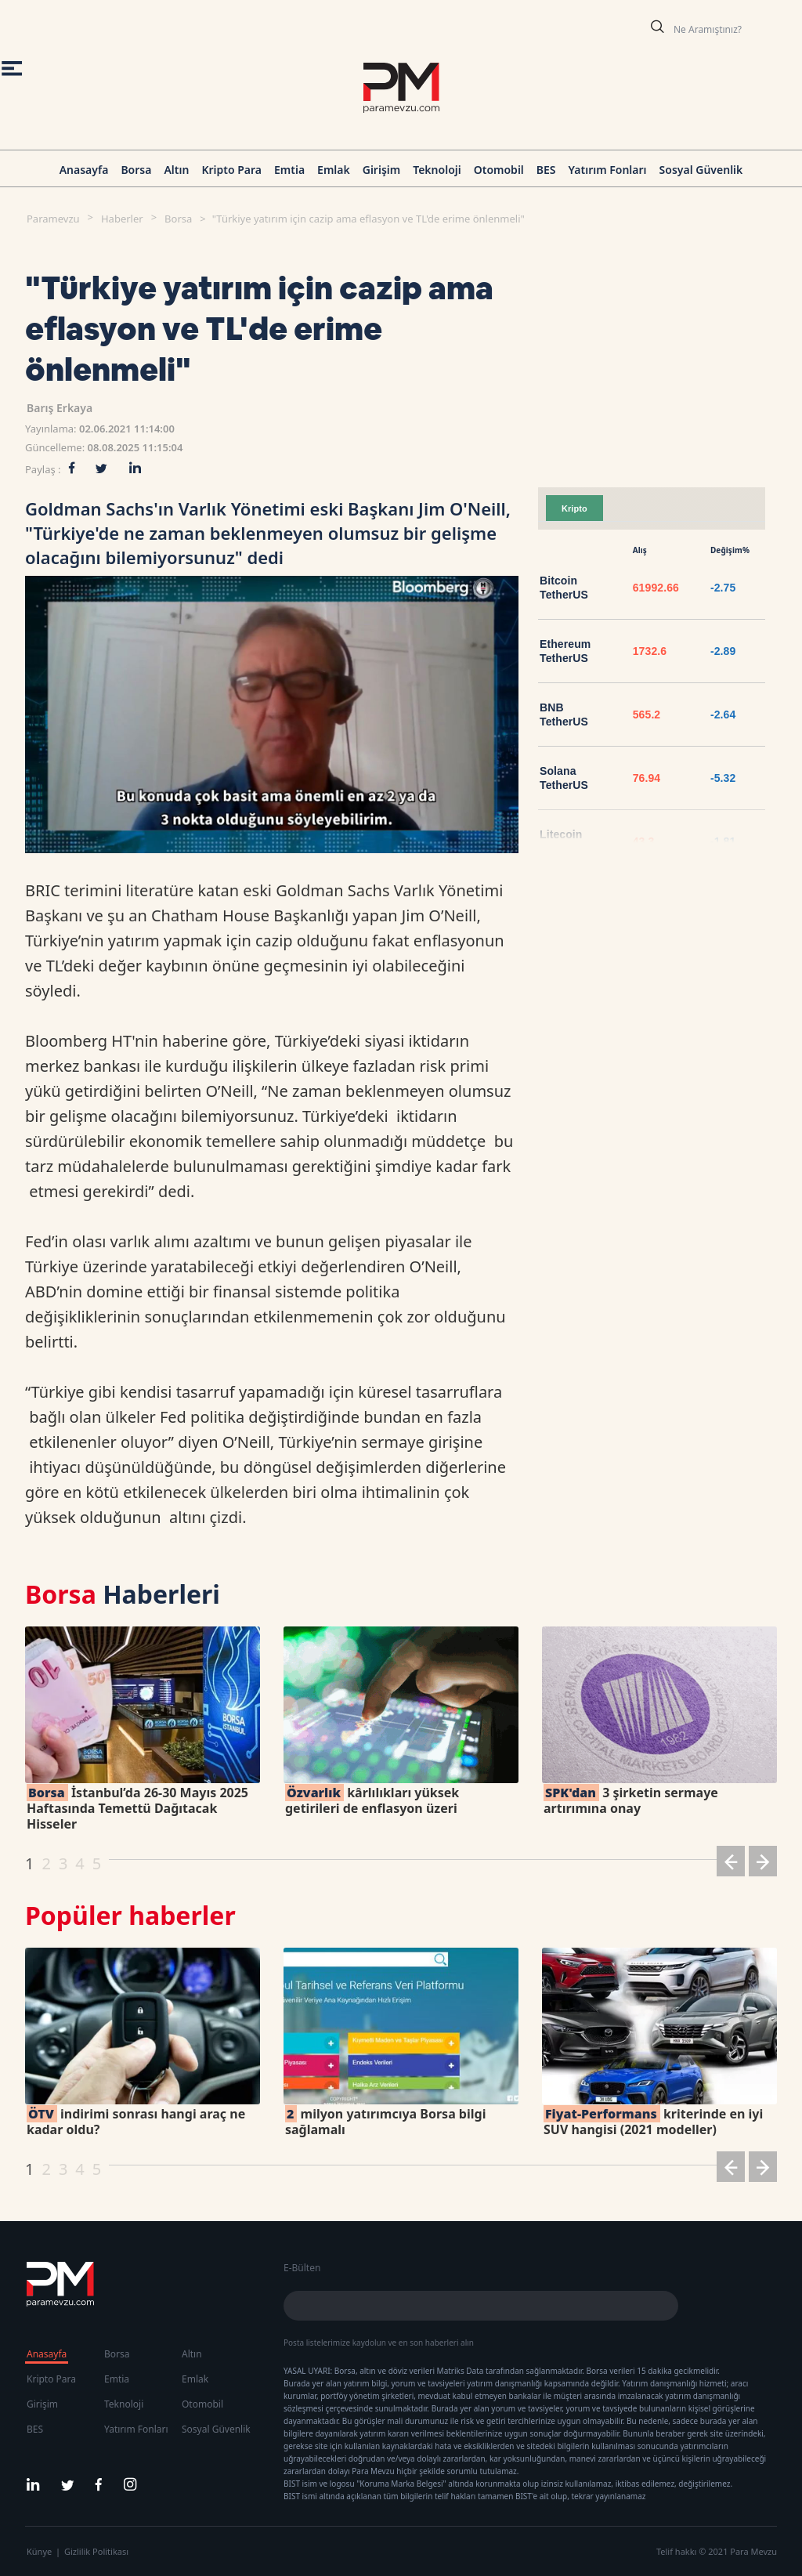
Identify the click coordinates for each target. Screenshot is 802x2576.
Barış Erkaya (59, 407)
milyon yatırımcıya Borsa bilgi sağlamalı (385, 2121)
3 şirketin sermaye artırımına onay (631, 1800)
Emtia (289, 169)
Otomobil (499, 169)
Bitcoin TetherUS (564, 587)
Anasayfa (84, 169)
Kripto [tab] (574, 508)
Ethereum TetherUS (565, 651)
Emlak (333, 169)
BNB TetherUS (564, 714)
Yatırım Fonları (608, 169)
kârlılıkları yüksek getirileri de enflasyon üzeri (372, 1800)
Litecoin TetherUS (564, 841)
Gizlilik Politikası (96, 2551)
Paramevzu (53, 219)
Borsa (136, 169)
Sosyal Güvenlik (701, 169)
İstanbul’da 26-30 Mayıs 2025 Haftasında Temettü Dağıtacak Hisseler (137, 1808)
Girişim (381, 169)
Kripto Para (231, 169)
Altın (176, 169)
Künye (39, 2551)
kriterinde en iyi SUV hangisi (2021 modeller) (653, 2121)
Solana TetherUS (564, 778)
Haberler (122, 219)
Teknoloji (437, 169)
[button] (731, 1864)
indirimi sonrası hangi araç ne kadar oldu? (136, 2121)
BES (546, 169)
